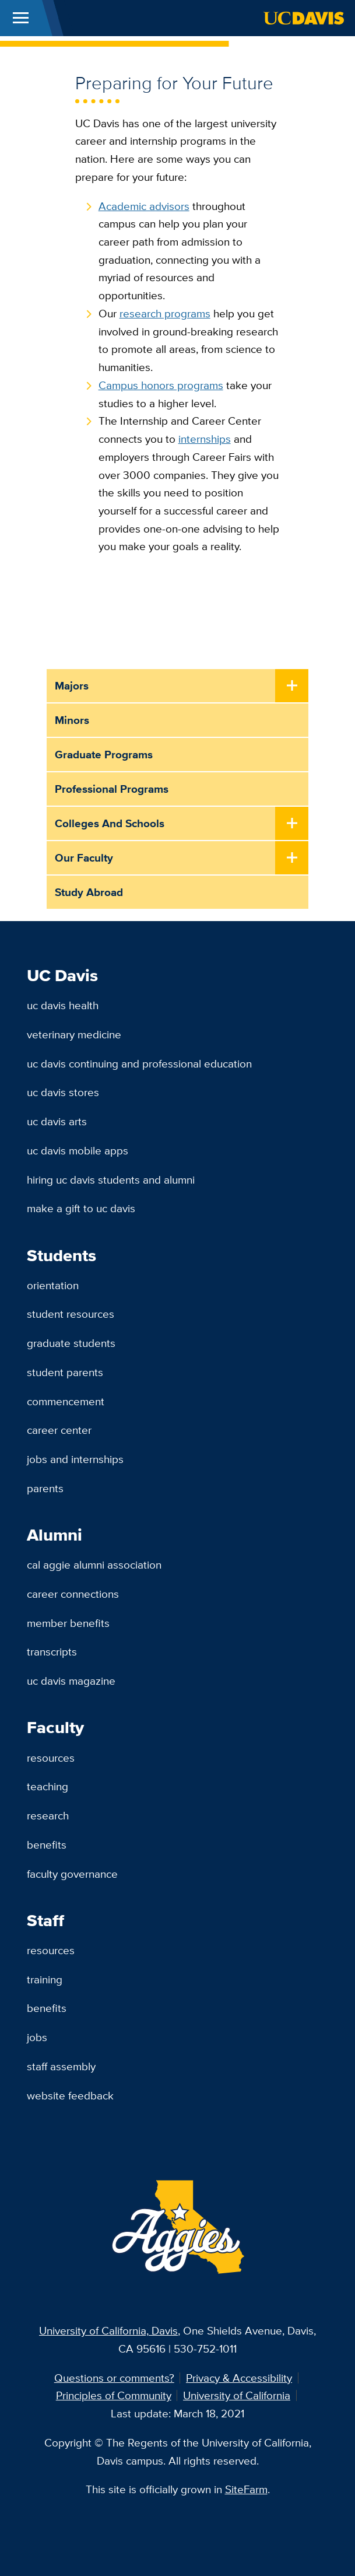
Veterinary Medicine (74, 1034)
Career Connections (73, 1594)
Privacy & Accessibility (239, 2378)
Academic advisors (144, 206)
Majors (72, 685)
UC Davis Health (63, 1005)
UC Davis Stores (63, 1092)
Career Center (59, 1430)
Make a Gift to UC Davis (81, 1208)
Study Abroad (89, 892)
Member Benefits (68, 1623)
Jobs (37, 2037)
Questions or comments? (114, 2378)
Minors (72, 720)
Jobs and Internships (75, 1459)
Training (44, 1979)
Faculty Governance (72, 1874)
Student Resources (70, 1314)
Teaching (47, 1786)
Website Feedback (70, 2095)
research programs (164, 313)
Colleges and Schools (109, 823)
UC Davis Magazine (71, 1680)
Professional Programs (111, 788)
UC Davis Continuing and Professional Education (139, 1063)
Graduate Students (71, 1343)
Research (48, 1815)
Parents (45, 1488)
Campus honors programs (161, 385)
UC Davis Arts (57, 1121)
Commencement (65, 1401)
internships (204, 438)
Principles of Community (113, 2395)
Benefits (46, 1844)
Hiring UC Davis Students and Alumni (111, 1179)
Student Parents (65, 1372)
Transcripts (52, 1651)
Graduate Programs (104, 754)
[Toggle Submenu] (291, 686)
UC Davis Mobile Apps (77, 1150)
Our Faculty (84, 857)
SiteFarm (246, 2489)
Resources (51, 1757)
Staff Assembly (61, 2066)
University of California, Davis (108, 2330)
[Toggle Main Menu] (20, 18)
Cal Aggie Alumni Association (94, 1564)
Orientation (53, 1285)
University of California (236, 2395)
